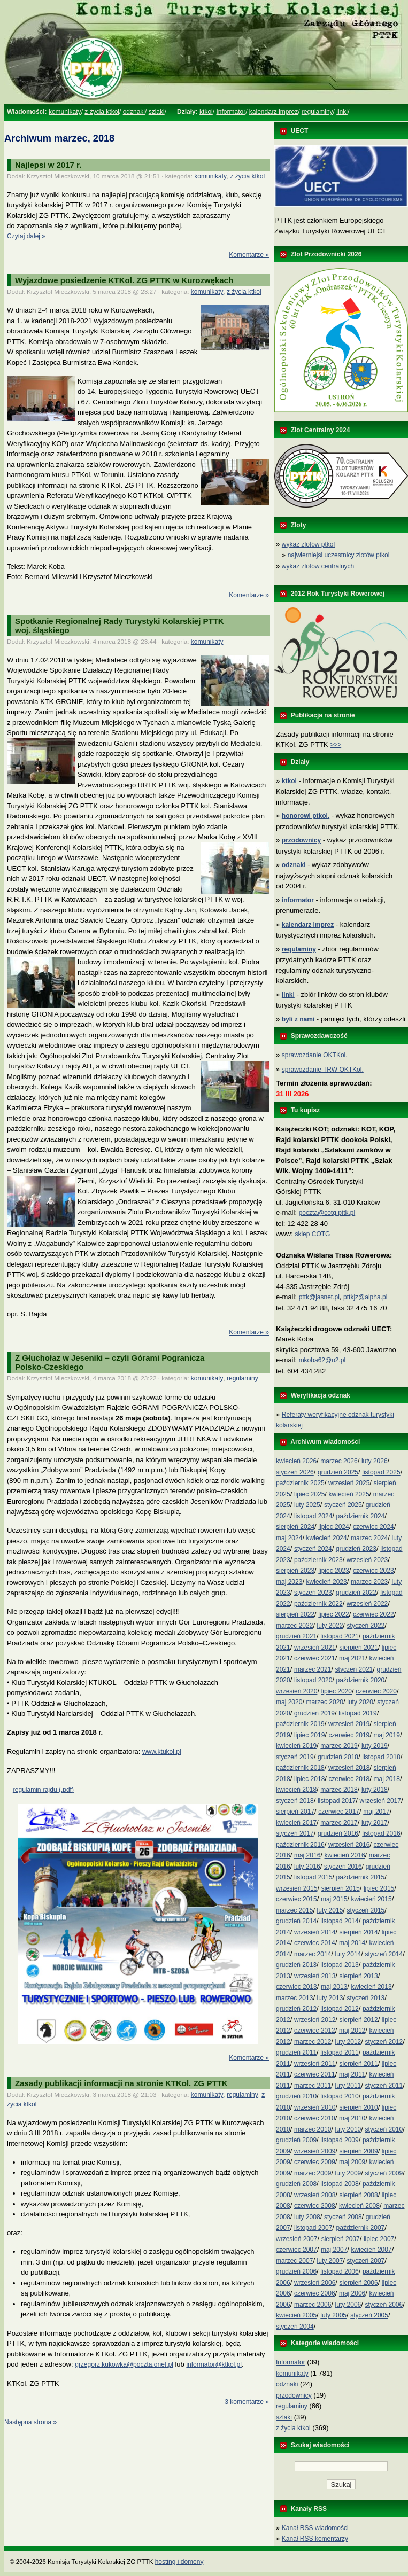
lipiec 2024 (333, 1527)
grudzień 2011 (296, 2052)
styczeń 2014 (384, 1954)
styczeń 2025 (343, 1505)
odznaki (134, 111)
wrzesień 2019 (348, 1724)
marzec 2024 (369, 1538)
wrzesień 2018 (348, 1767)
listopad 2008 (339, 2184)
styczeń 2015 (366, 1910)
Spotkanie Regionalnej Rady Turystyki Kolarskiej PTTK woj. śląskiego (119, 625)
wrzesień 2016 (348, 1844)
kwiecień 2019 (296, 1746)
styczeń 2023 (313, 1592)
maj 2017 (376, 1811)
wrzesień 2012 (314, 2020)
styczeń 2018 (295, 1801)
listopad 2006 (339, 2271)
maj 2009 (352, 2162)
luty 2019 (374, 1746)
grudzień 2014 (296, 1921)
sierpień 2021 (359, 1647)
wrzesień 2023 (367, 1560)
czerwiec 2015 (296, 1899)
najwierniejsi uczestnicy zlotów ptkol (339, 555)
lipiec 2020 (336, 1691)
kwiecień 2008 (359, 2206)
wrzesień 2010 (314, 2107)
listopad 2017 (337, 1801)
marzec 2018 (338, 1789)
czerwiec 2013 (296, 1986)
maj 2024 (289, 1538)
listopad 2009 (339, 2140)
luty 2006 (348, 2304)
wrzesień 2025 (348, 1483)
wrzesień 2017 (380, 1801)
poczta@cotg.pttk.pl (327, 1212)
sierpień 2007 (340, 2239)
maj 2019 (387, 1735)
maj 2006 (352, 2293)
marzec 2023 (369, 1582)
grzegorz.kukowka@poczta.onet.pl (124, 2364)
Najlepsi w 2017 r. (48, 164)
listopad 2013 (339, 1965)
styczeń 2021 (354, 1669)
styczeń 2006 (384, 2304)
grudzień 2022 (356, 1592)
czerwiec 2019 (349, 1735)
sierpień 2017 (295, 1811)
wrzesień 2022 (367, 1603)
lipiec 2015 (379, 1888)
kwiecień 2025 (349, 1494)
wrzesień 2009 (314, 2151)
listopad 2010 (339, 2096)
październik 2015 (360, 1877)
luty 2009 (348, 2173)
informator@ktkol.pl (214, 2364)
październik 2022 (318, 1603)
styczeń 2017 (295, 1833)
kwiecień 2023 (326, 1582)
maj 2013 (334, 1986)
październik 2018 (300, 1767)
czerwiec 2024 (373, 1527)
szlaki (157, 111)
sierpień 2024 (295, 1527)
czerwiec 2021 (314, 1658)
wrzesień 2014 (314, 1932)
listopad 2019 (357, 1713)
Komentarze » (249, 255)
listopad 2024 (313, 1516)
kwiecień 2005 (296, 2315)
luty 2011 (348, 2085)
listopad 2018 (381, 1757)
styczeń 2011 (384, 2085)
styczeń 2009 (384, 2173)
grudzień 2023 (356, 1548)
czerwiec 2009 (314, 2162)
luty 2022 (330, 1625)
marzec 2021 (312, 1669)
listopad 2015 (313, 1877)
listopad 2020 (313, 1680)
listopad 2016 (381, 1833)
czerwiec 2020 (376, 1691)
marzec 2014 (312, 1954)
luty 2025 (307, 1505)
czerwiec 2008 (314, 2206)
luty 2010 (348, 2129)
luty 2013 (330, 1998)
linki (342, 111)
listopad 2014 (339, 1921)
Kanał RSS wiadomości (315, 2528)
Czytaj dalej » (26, 236)
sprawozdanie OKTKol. (315, 1055)
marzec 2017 (338, 1822)
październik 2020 (360, 1680)
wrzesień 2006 (314, 2282)
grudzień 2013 (296, 1965)
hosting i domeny (179, 2561)
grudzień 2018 (338, 1757)
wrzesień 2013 (314, 1976)
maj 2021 (352, 1658)
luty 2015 (330, 1910)
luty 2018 (374, 1789)
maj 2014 (352, 1943)
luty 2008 (307, 2217)
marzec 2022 (294, 1625)
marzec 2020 (324, 1702)
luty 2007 (330, 2261)
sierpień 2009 (359, 2151)
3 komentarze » (247, 2402)
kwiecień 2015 (371, 1899)
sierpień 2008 (359, 2195)
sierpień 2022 (295, 1614)
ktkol (206, 111)
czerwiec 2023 (373, 1570)
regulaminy (317, 111)
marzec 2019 (338, 1746)
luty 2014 (348, 1954)
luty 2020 (360, 1702)
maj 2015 (334, 1899)
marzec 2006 (312, 2304)
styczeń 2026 (295, 1472)
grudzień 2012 (296, 2008)
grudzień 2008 (296, 2184)
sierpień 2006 (359, 2282)
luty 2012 (348, 2042)
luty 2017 (374, 1822)
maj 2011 (352, 2074)
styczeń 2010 (384, 2129)
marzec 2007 (294, 2261)
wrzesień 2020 (296, 1691)
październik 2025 (300, 1483)
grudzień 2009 (296, 2140)
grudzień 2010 (296, 2096)
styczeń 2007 (366, 2261)
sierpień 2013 (359, 1976)
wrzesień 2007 (296, 2239)
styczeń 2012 (384, 2042)
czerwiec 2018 (349, 1779)
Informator (230, 111)
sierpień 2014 (359, 1932)
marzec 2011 (312, 2085)
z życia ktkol (101, 111)
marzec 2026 (338, 1461)
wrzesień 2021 (314, 1647)
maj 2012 (352, 2030)
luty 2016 (307, 1866)
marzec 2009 (312, 2173)
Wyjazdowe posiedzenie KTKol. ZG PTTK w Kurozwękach (124, 280)
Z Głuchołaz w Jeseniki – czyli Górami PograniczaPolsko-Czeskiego (109, 1362)
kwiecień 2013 (371, 1986)
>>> (335, 744)
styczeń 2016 (343, 1866)
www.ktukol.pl (161, 1751)
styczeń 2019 (295, 1757)
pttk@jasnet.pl (319, 1297)
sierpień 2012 (359, 2020)
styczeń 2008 (343, 2217)
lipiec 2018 (309, 1779)
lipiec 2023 (333, 1570)
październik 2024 (360, 1516)
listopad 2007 (313, 2227)
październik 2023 (318, 1560)
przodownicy (294, 2395)
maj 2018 (387, 1779)
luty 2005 (333, 2315)
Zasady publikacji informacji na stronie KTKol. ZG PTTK (121, 2083)
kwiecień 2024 (326, 1538)
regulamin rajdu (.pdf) (43, 1789)
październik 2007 (360, 2227)
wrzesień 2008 (314, 2195)
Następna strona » (30, 2422)
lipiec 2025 (309, 1494)
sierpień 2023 (295, 1570)
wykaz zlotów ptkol (308, 544)
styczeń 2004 (295, 2326)
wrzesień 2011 (314, 2063)
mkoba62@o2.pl (322, 1360)
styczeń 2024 (313, 1548)
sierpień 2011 (359, 2063)
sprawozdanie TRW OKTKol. (323, 1069)
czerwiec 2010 (314, 2118)
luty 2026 (374, 1461)
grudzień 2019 (314, 1713)
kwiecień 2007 (371, 2249)
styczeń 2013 (366, 1998)
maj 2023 (289, 1582)
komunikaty (65, 111)
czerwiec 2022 (373, 1614)
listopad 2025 (381, 1472)
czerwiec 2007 (296, 2249)
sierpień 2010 (359, 2107)
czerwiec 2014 (314, 1943)
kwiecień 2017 (296, 1822)
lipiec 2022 (333, 1614)
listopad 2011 (339, 2052)
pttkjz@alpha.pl (365, 1297)
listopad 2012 (339, 2008)
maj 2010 (352, 2118)
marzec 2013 (294, 1998)
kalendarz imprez (273, 111)
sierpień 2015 (340, 1888)
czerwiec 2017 (338, 1811)
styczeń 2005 (369, 2315)
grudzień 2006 (296, 2271)
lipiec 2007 (379, 2239)
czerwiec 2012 (314, 2030)
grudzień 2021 (296, 1636)
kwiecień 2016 (345, 1855)
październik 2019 (300, 1724)
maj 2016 (307, 1855)
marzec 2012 (312, 2042)
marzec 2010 (312, 2129)
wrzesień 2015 (296, 1888)
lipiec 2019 (309, 1735)
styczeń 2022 (366, 1625)
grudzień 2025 (338, 1472)
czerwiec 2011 (314, 2074)
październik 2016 (300, 1844)
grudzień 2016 (338, 1833)
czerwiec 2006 (314, 2293)
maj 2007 (334, 2249)
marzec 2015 (294, 1910)
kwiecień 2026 (296, 1461)
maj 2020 (289, 1702)
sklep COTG (312, 1234)
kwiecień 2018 (296, 1789)
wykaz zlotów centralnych (318, 566)
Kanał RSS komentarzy (315, 2538)
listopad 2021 (339, 1636)
